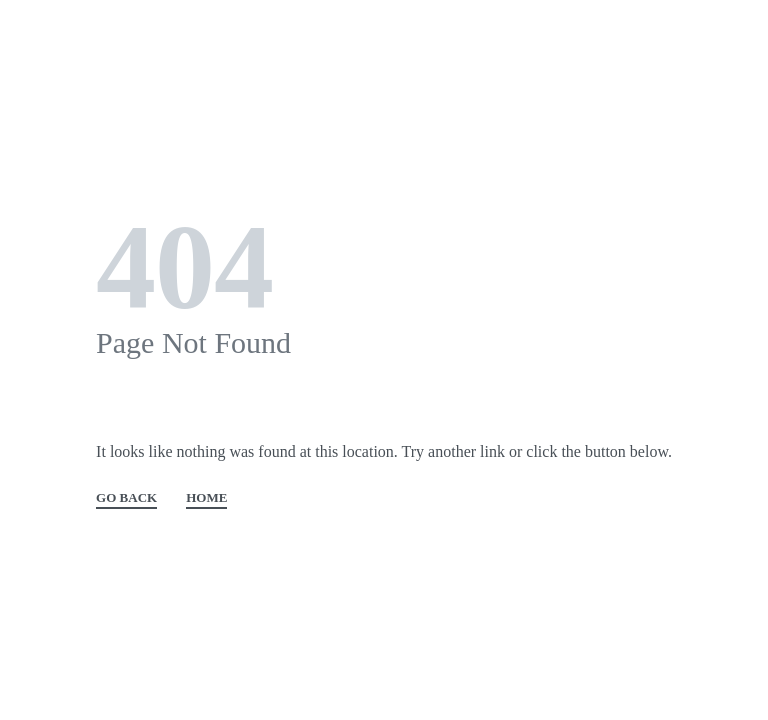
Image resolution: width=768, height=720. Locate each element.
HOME (206, 498)
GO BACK (126, 498)
